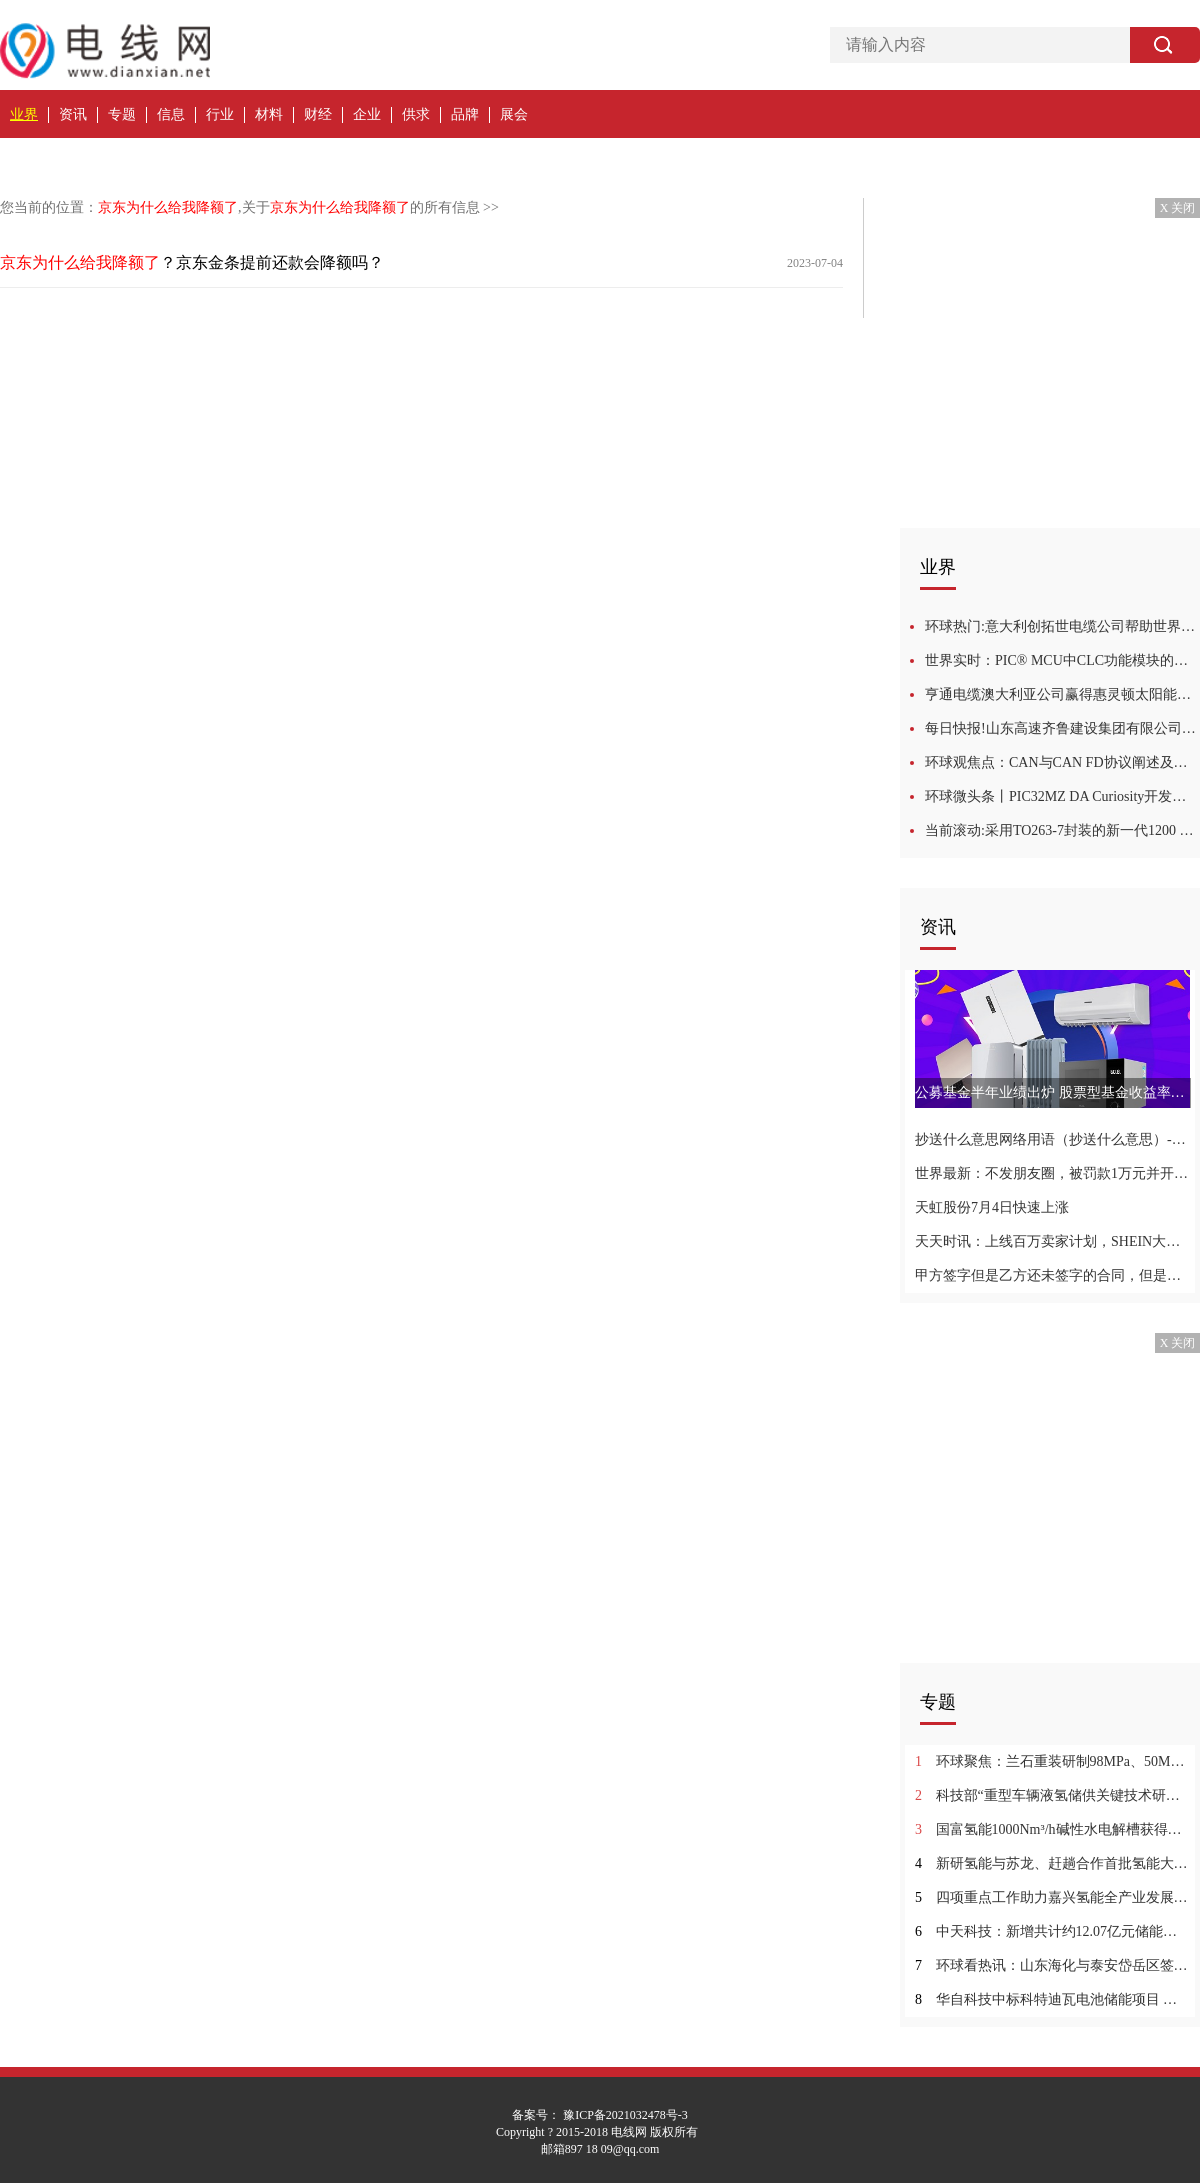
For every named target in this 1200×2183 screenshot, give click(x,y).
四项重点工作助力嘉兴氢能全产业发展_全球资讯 (1052, 1897)
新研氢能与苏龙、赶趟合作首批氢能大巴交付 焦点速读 (1052, 1863)
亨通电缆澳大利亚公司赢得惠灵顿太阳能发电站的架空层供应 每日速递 (1062, 694)
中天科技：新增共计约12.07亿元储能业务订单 (1052, 1931)
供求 (416, 114)
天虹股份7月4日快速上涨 (992, 1207)
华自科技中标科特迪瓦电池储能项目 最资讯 (1052, 1999)
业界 (24, 114)
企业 (367, 114)
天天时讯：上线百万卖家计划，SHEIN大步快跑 (1052, 1241)
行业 (220, 114)
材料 (269, 114)
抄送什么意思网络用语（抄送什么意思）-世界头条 (1052, 1139)
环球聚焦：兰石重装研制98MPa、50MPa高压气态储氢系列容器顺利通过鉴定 (1052, 1761)
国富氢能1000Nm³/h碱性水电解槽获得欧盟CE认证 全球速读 (1052, 1829)
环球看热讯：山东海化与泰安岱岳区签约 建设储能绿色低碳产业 (1052, 1965)
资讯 (73, 114)
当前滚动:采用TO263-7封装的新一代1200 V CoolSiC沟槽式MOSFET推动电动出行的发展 (1062, 830)
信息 (171, 114)
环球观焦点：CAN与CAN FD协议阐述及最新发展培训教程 (1062, 762)
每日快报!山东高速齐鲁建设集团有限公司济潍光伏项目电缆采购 (1062, 728)
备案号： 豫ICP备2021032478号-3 (600, 2115)
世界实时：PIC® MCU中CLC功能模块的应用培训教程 (1062, 660)
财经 (318, 114)
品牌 (465, 114)
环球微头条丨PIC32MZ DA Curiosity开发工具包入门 (1062, 796)
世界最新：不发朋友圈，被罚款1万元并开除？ (1052, 1173)
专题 (122, 114)
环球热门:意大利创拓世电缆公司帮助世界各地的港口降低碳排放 (1062, 626)
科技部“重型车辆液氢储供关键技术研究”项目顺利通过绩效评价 (1052, 1795)
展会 (514, 114)
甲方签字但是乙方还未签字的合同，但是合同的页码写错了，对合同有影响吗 (1052, 1275)
